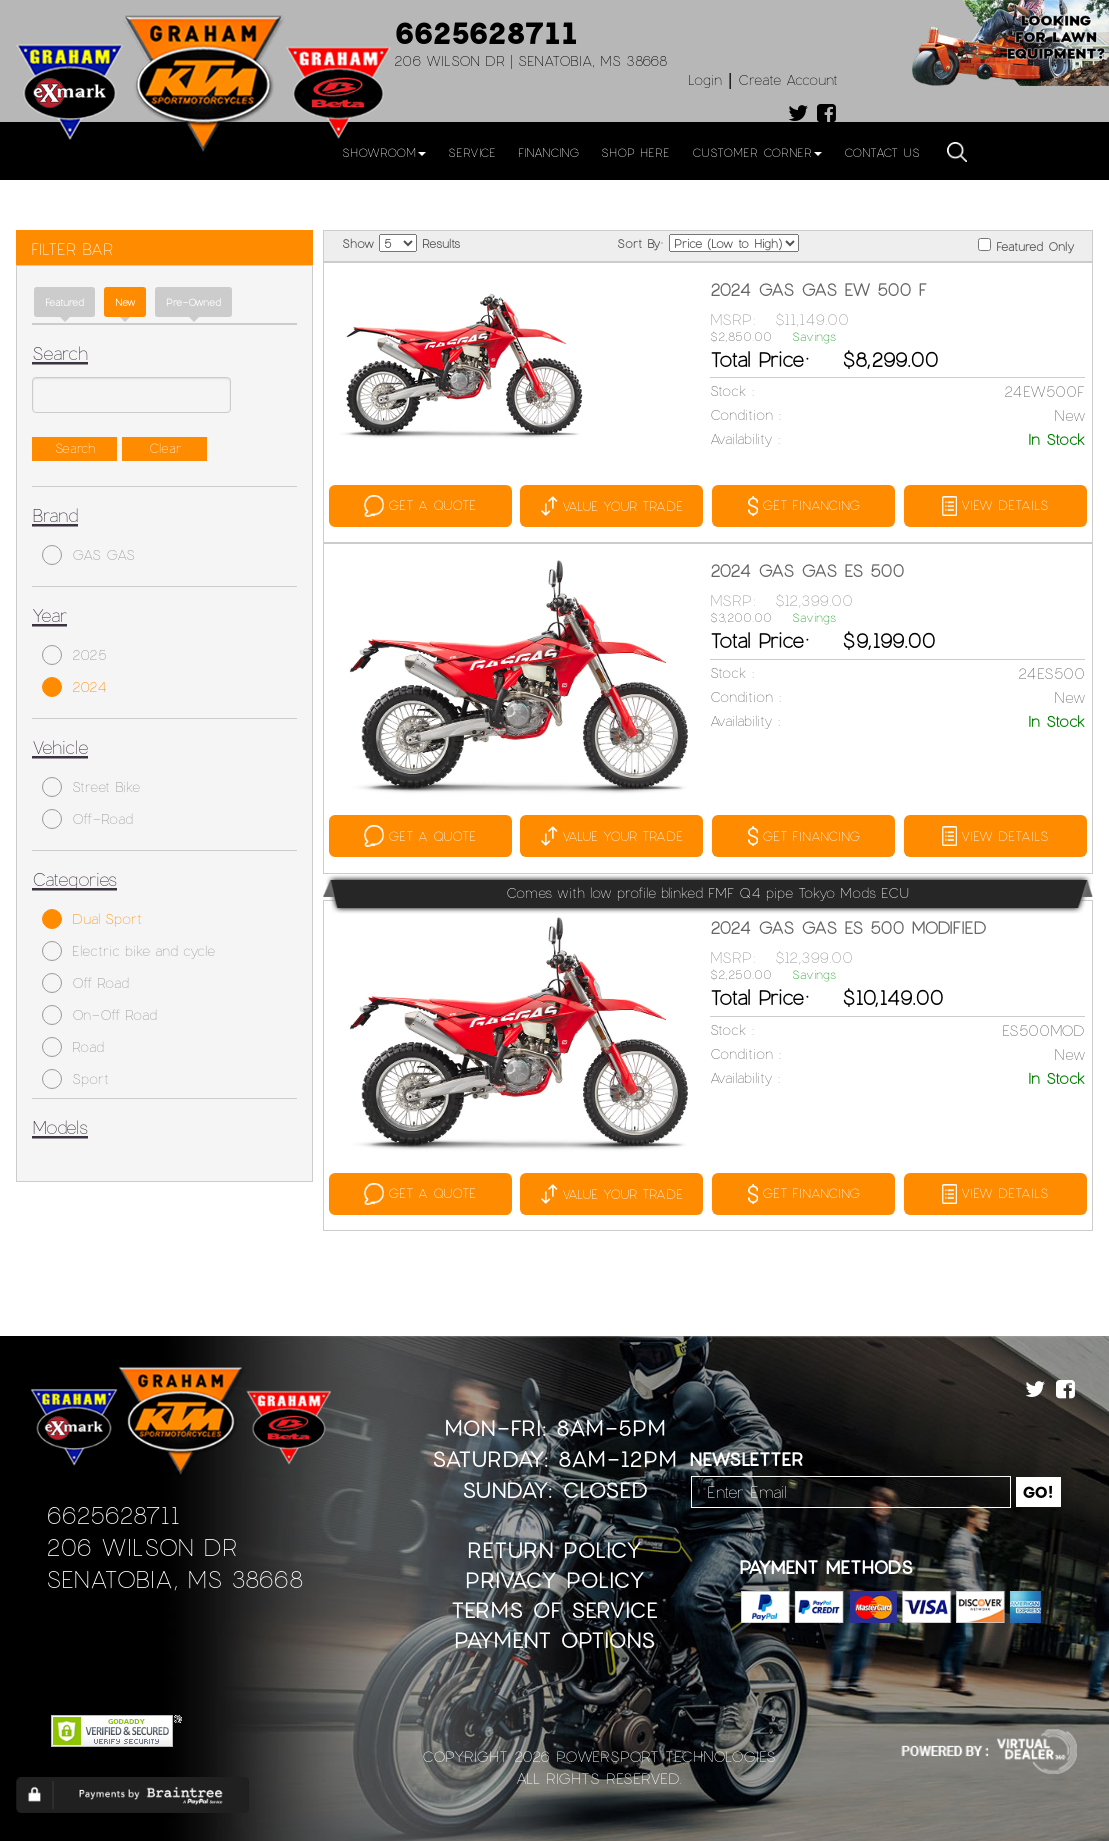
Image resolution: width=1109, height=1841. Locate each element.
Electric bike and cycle (128, 951)
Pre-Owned (193, 302)
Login (705, 79)
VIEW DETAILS (993, 505)
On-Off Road (99, 1015)
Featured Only (1026, 245)
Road (73, 1047)
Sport (75, 1079)
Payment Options (554, 1637)
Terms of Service (554, 1607)
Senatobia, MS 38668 (174, 1576)
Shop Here (635, 152)
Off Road (85, 983)
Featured (64, 302)
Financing (548, 152)
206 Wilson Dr (141, 1544)
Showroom (384, 152)
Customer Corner (757, 152)
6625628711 (486, 32)
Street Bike (91, 787)
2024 (74, 687)
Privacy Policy (555, 1577)
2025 (74, 655)
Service (472, 152)
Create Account (788, 79)
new (125, 302)
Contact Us (882, 152)
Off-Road (87, 819)
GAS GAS (88, 555)
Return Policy (554, 1547)
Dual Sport (92, 919)
